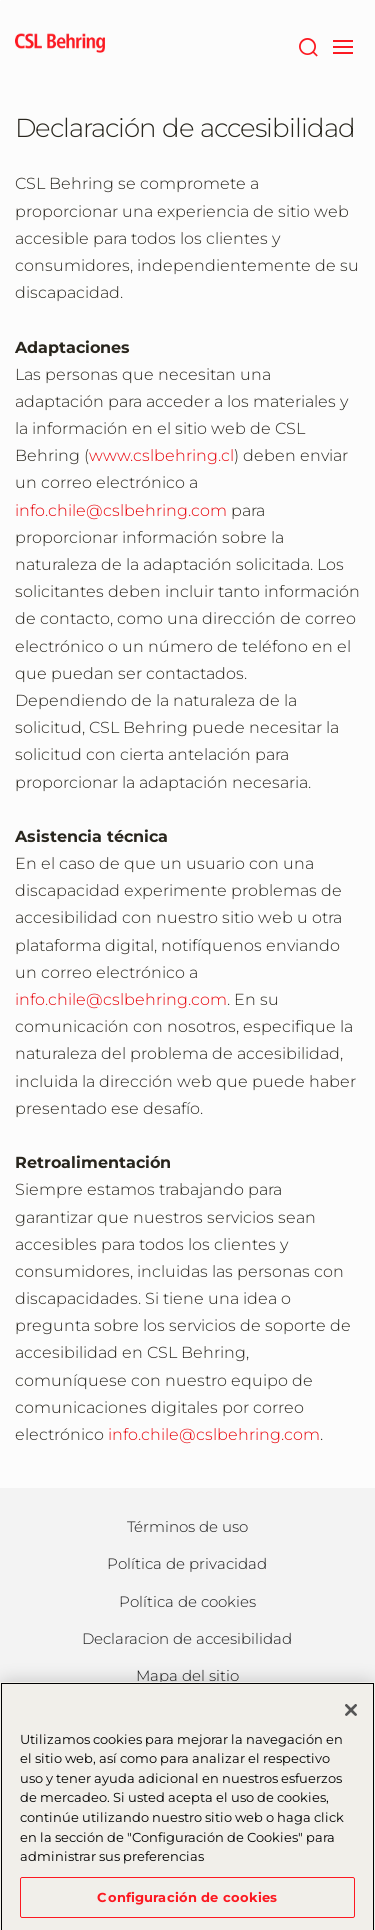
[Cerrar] (351, 1717)
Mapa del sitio (187, 1675)
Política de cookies (187, 1601)
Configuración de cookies (187, 1904)
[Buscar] (307, 45)
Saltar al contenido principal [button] (0, 0)
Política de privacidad (187, 1563)
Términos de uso (187, 1526)
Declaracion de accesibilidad (187, 1638)
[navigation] (342, 45)
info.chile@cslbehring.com (121, 510)
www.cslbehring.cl (161, 455)
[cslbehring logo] (60, 45)
